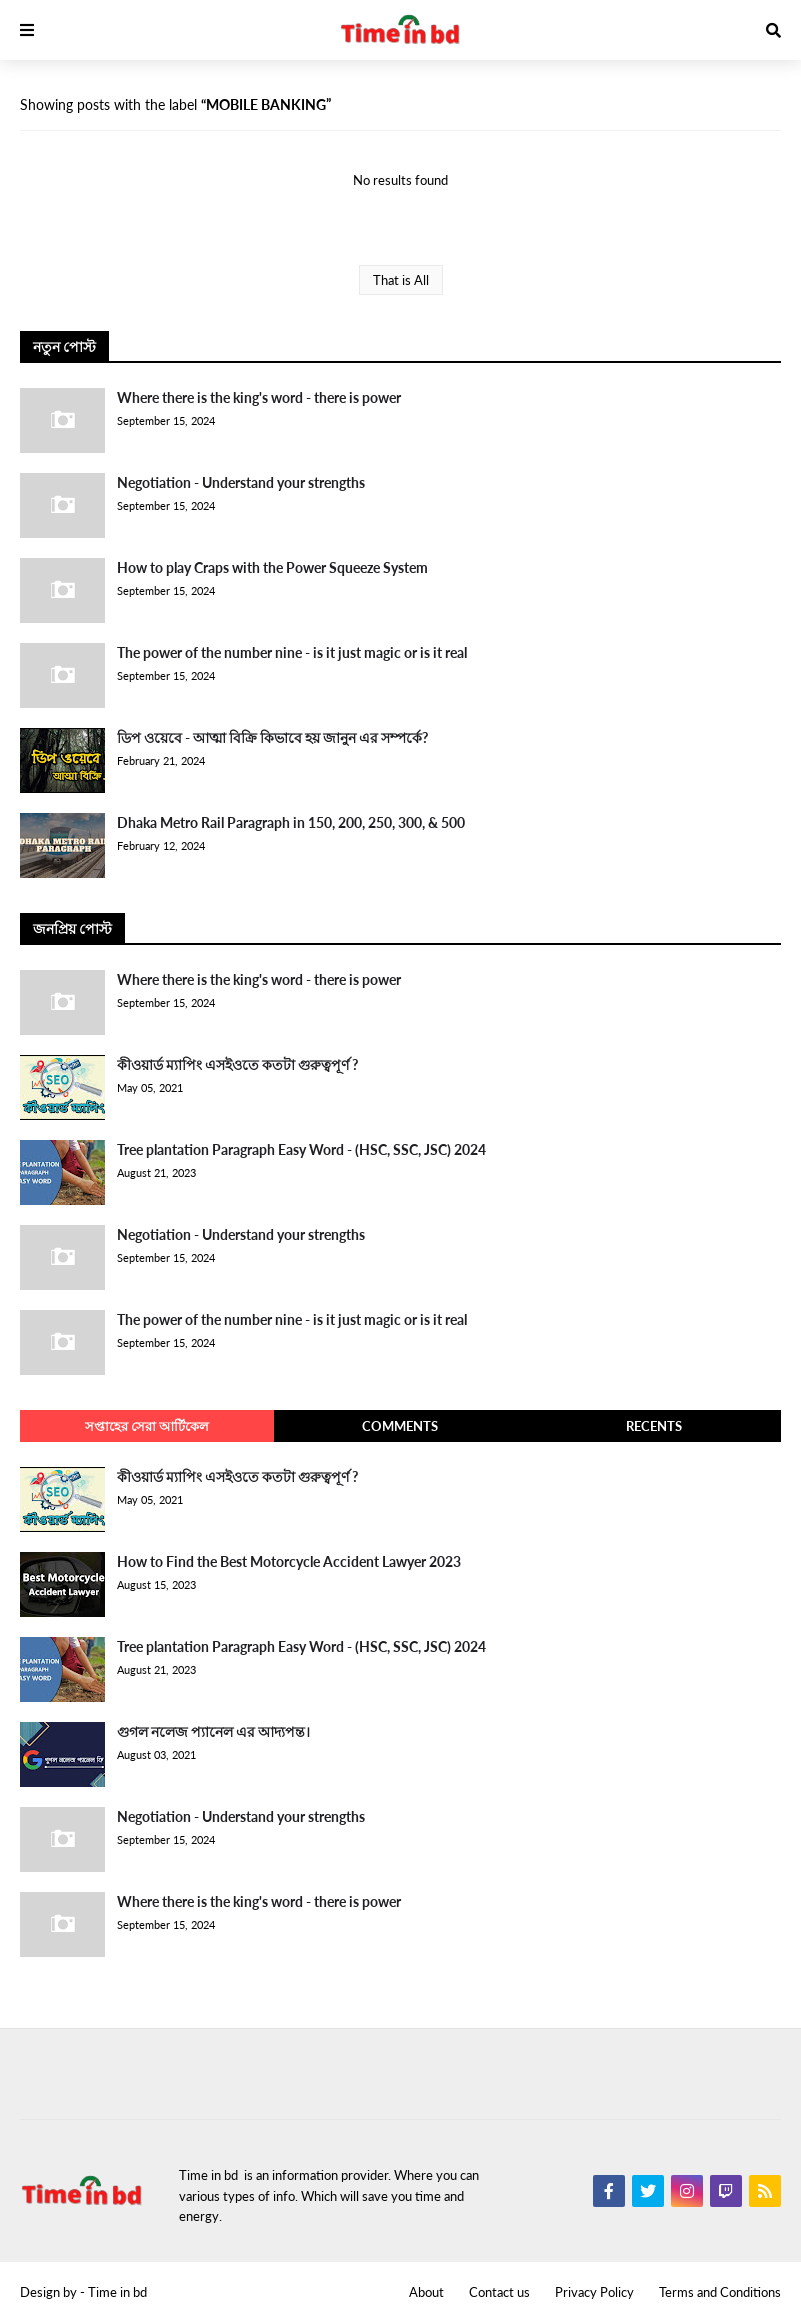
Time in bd (117, 2292)
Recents (654, 1426)
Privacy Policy (594, 2292)
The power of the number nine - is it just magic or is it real (292, 652)
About (426, 2292)
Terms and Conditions (720, 2292)
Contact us (499, 2292)
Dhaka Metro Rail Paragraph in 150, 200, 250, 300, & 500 (291, 822)
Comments (400, 1426)
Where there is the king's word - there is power (259, 397)
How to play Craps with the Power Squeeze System (272, 567)
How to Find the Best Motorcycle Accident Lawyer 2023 (289, 1561)
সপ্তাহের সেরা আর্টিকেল (147, 1426)
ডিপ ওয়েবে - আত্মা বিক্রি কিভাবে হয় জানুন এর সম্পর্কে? (272, 737)
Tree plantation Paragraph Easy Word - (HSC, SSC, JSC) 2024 (301, 1149)
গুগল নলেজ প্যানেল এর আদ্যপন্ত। (213, 1731)
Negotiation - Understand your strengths (241, 482)
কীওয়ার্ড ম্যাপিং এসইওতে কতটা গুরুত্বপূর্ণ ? (237, 1064)
